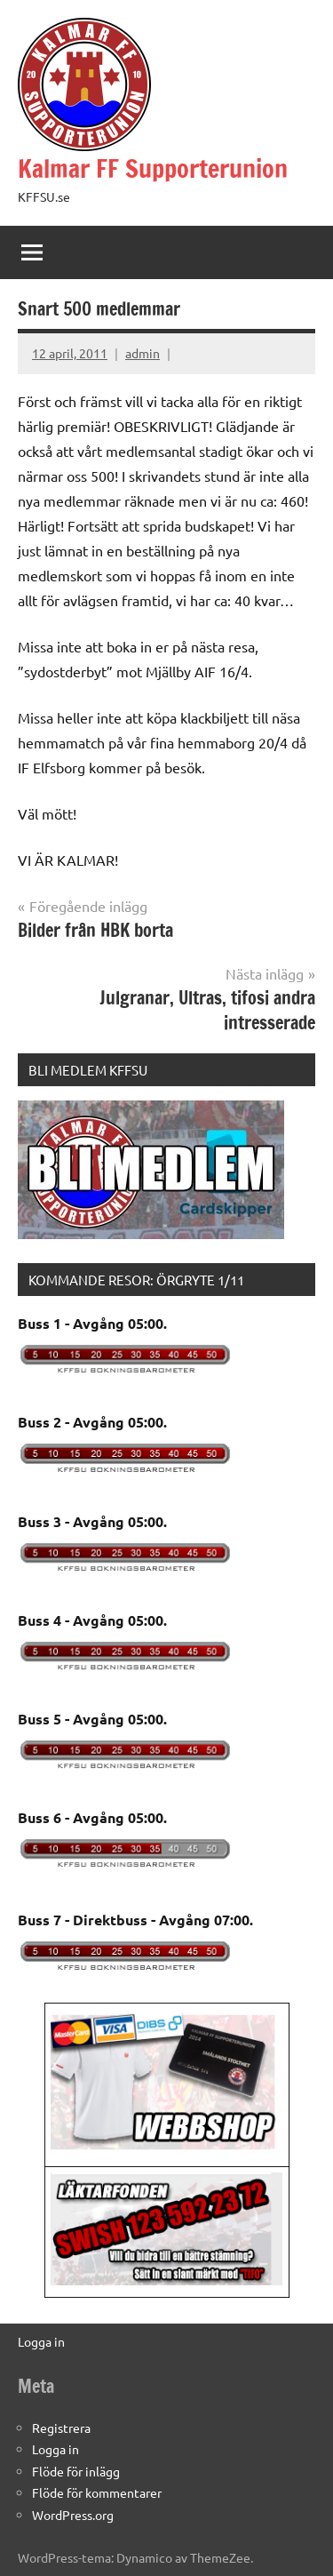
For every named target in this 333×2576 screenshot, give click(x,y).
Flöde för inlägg (76, 2471)
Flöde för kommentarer (97, 2492)
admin (142, 353)
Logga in (41, 2341)
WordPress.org (73, 2515)
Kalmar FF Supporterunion (153, 168)
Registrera (61, 2428)
